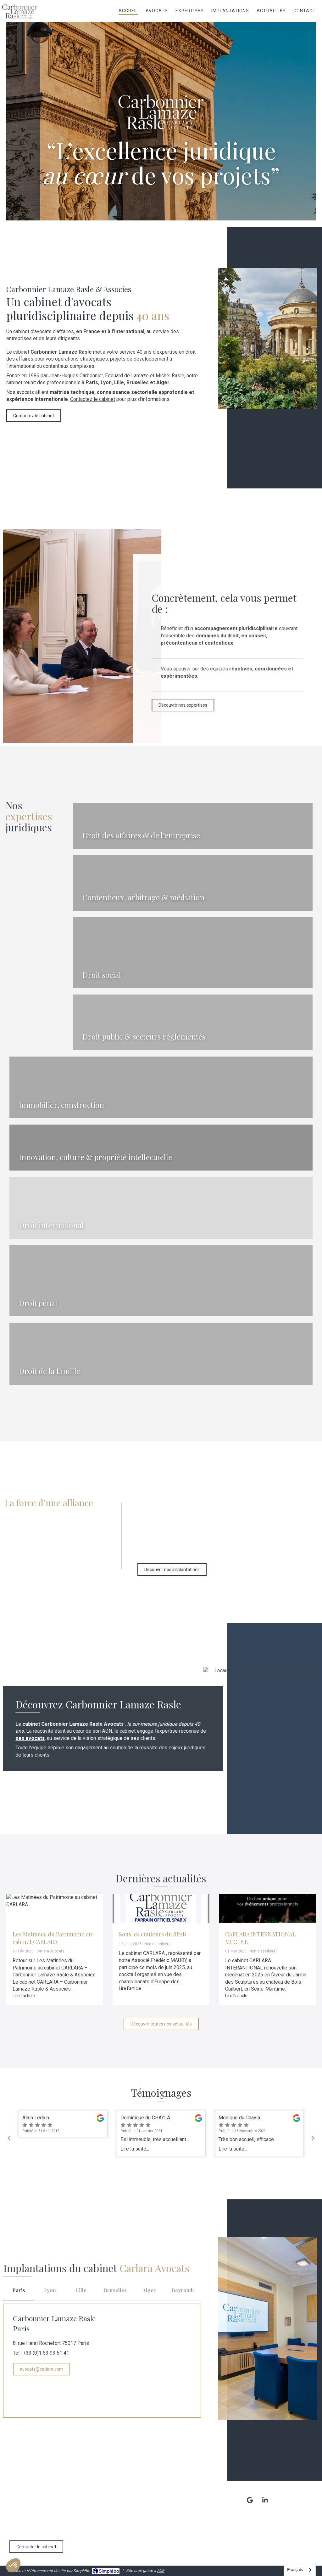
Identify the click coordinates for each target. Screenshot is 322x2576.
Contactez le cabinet (92, 399)
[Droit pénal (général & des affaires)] (161, 1280)
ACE (160, 2570)
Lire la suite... (134, 2149)
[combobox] (300, 2570)
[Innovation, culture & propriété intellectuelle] (161, 1148)
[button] (193, 826)
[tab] (18, 2290)
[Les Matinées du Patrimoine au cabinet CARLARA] (54, 1908)
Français (295, 2569)
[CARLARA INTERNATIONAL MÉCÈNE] (267, 1908)
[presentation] (18, 2290)
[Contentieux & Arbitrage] (193, 883)
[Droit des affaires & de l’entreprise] (193, 826)
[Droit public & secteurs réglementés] (193, 1022)
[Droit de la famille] (161, 1353)
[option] (161, 2133)
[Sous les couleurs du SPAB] (161, 1908)
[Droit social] (193, 952)
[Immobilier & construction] (161, 1087)
